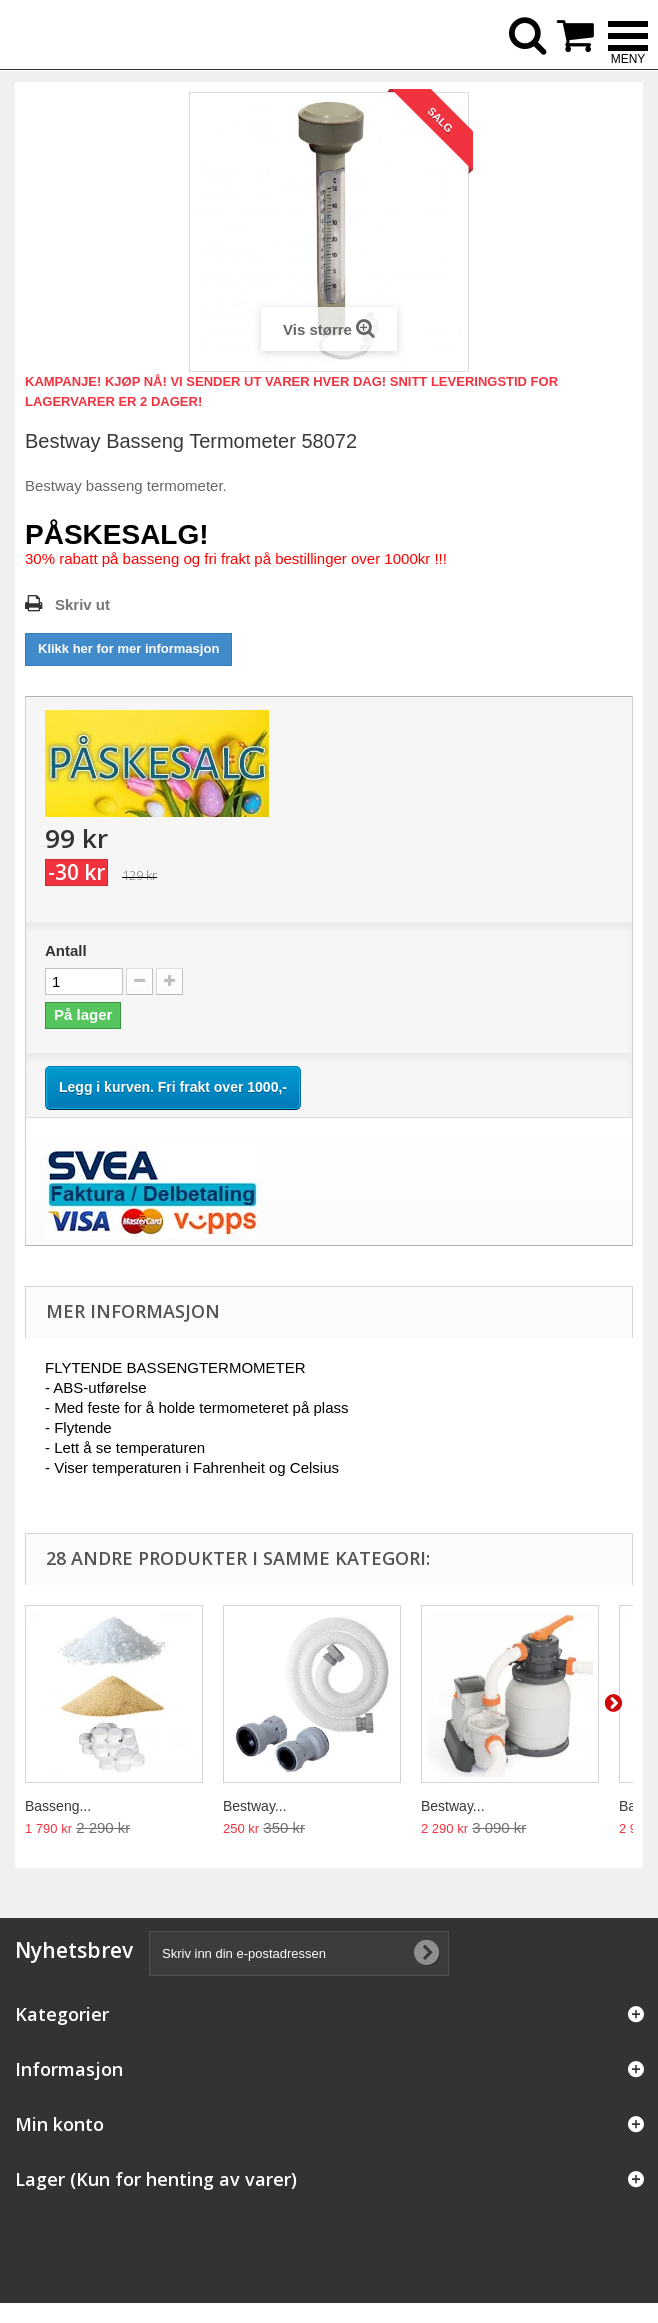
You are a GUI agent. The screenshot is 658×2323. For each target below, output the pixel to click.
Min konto (59, 2124)
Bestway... (255, 1806)
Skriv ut (82, 604)
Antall (66, 950)
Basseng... (58, 1806)
